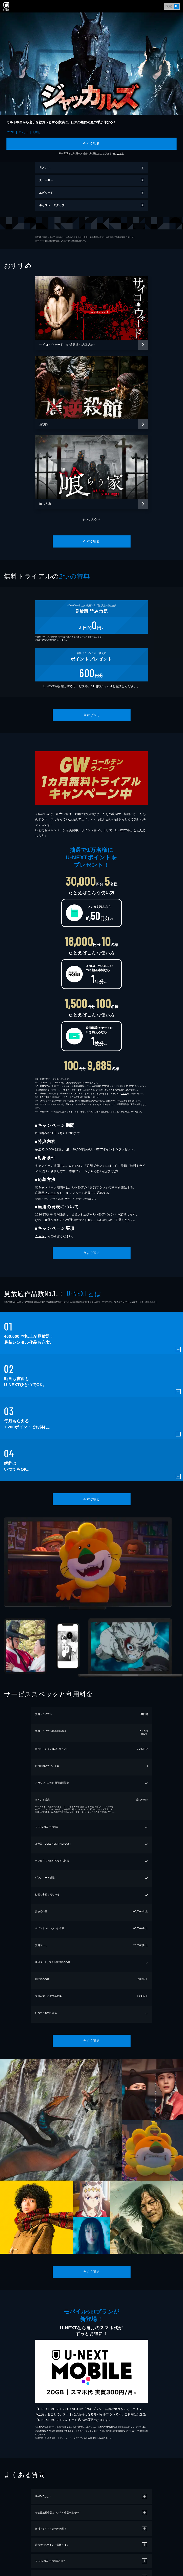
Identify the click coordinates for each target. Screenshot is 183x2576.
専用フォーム (47, 1193)
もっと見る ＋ (91, 519)
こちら (120, 153)
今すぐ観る (91, 143)
